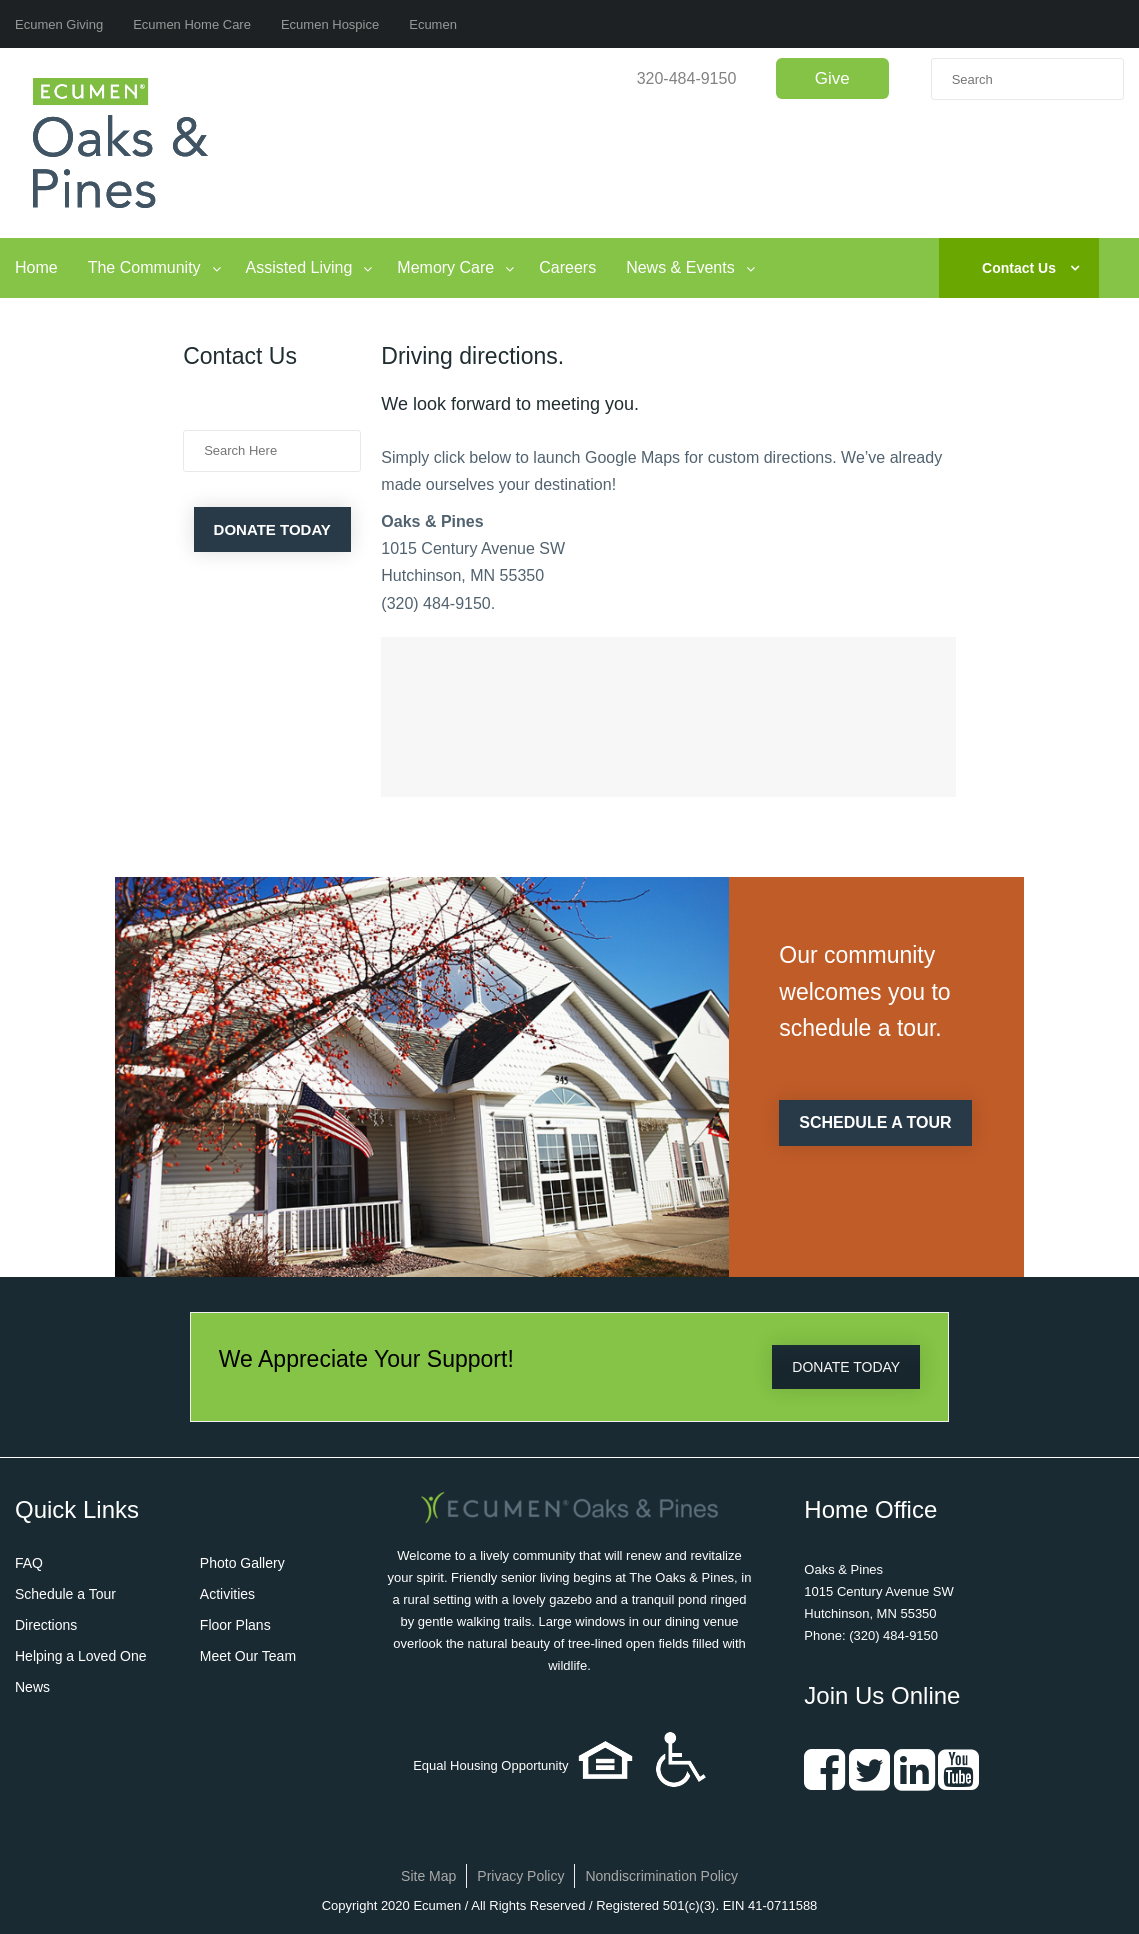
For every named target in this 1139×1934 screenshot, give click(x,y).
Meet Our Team (248, 1656)
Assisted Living (299, 267)
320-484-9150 (687, 78)
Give (832, 78)
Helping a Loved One (81, 1656)
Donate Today (272, 529)
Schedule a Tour (65, 1594)
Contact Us (1019, 268)
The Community (144, 267)
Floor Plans (235, 1625)
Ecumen (433, 24)
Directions (46, 1625)
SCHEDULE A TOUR (875, 1122)
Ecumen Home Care (192, 24)
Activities (227, 1594)
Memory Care (445, 267)
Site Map (428, 1876)
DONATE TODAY (846, 1367)
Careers (567, 267)
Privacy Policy (520, 1876)
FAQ (29, 1563)
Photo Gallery (242, 1563)
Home (36, 267)
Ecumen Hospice (330, 24)
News (32, 1687)
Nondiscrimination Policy (661, 1876)
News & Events (680, 267)
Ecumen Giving (59, 24)
